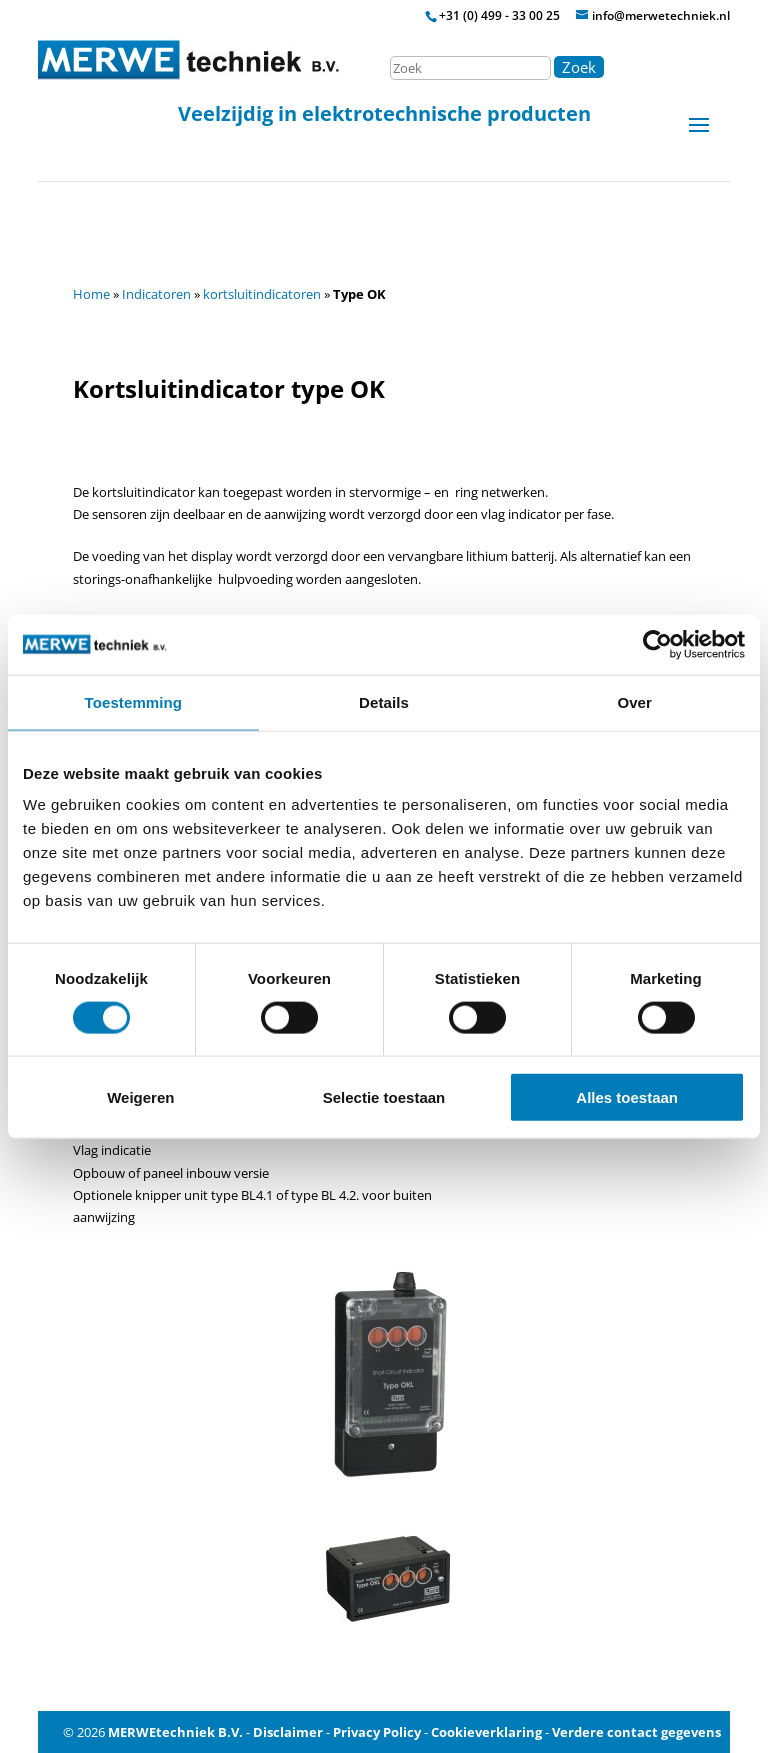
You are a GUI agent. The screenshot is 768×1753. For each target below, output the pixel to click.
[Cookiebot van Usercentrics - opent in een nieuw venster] (657, 644)
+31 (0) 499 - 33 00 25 (499, 15)
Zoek (579, 67)
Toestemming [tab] (134, 701)
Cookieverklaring (486, 1732)
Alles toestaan (627, 1097)
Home (91, 294)
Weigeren (140, 1097)
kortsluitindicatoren (262, 294)
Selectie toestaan (384, 1097)
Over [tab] (634, 701)
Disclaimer (288, 1732)
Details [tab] (384, 701)
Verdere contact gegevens (636, 1732)
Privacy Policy (377, 1732)
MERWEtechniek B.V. (175, 1732)
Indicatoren (156, 294)
